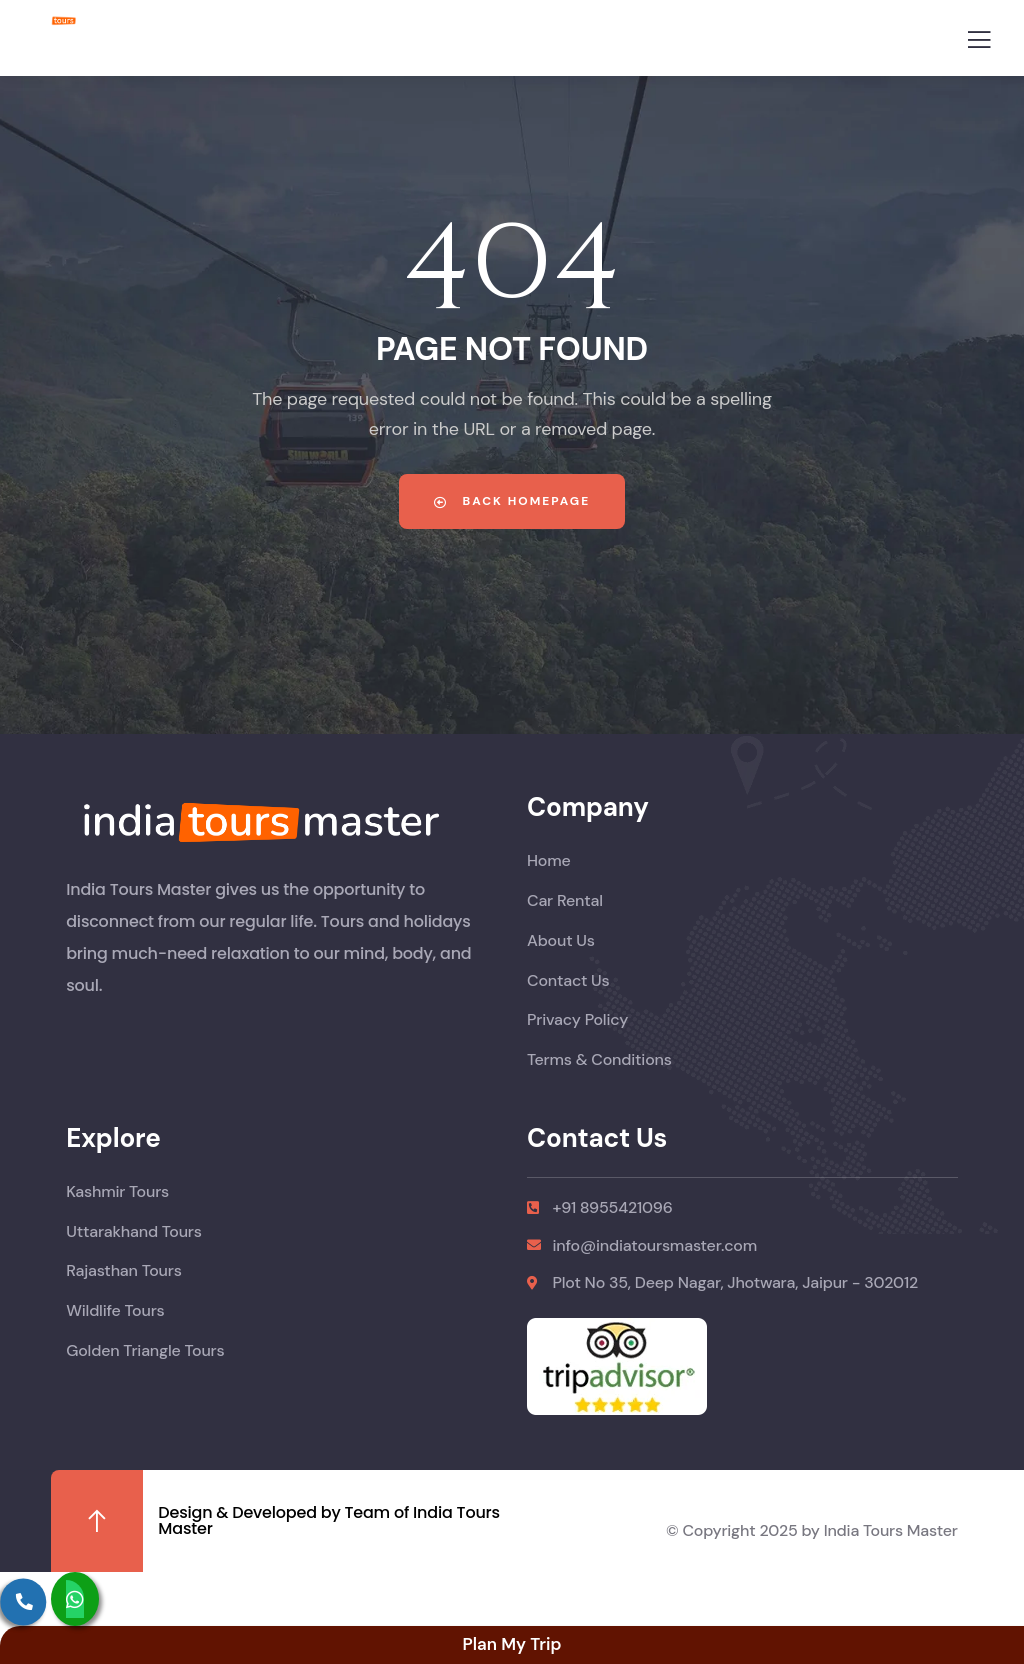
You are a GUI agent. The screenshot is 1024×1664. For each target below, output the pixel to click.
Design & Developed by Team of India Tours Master (329, 1520)
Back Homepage (512, 501)
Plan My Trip (511, 1644)
